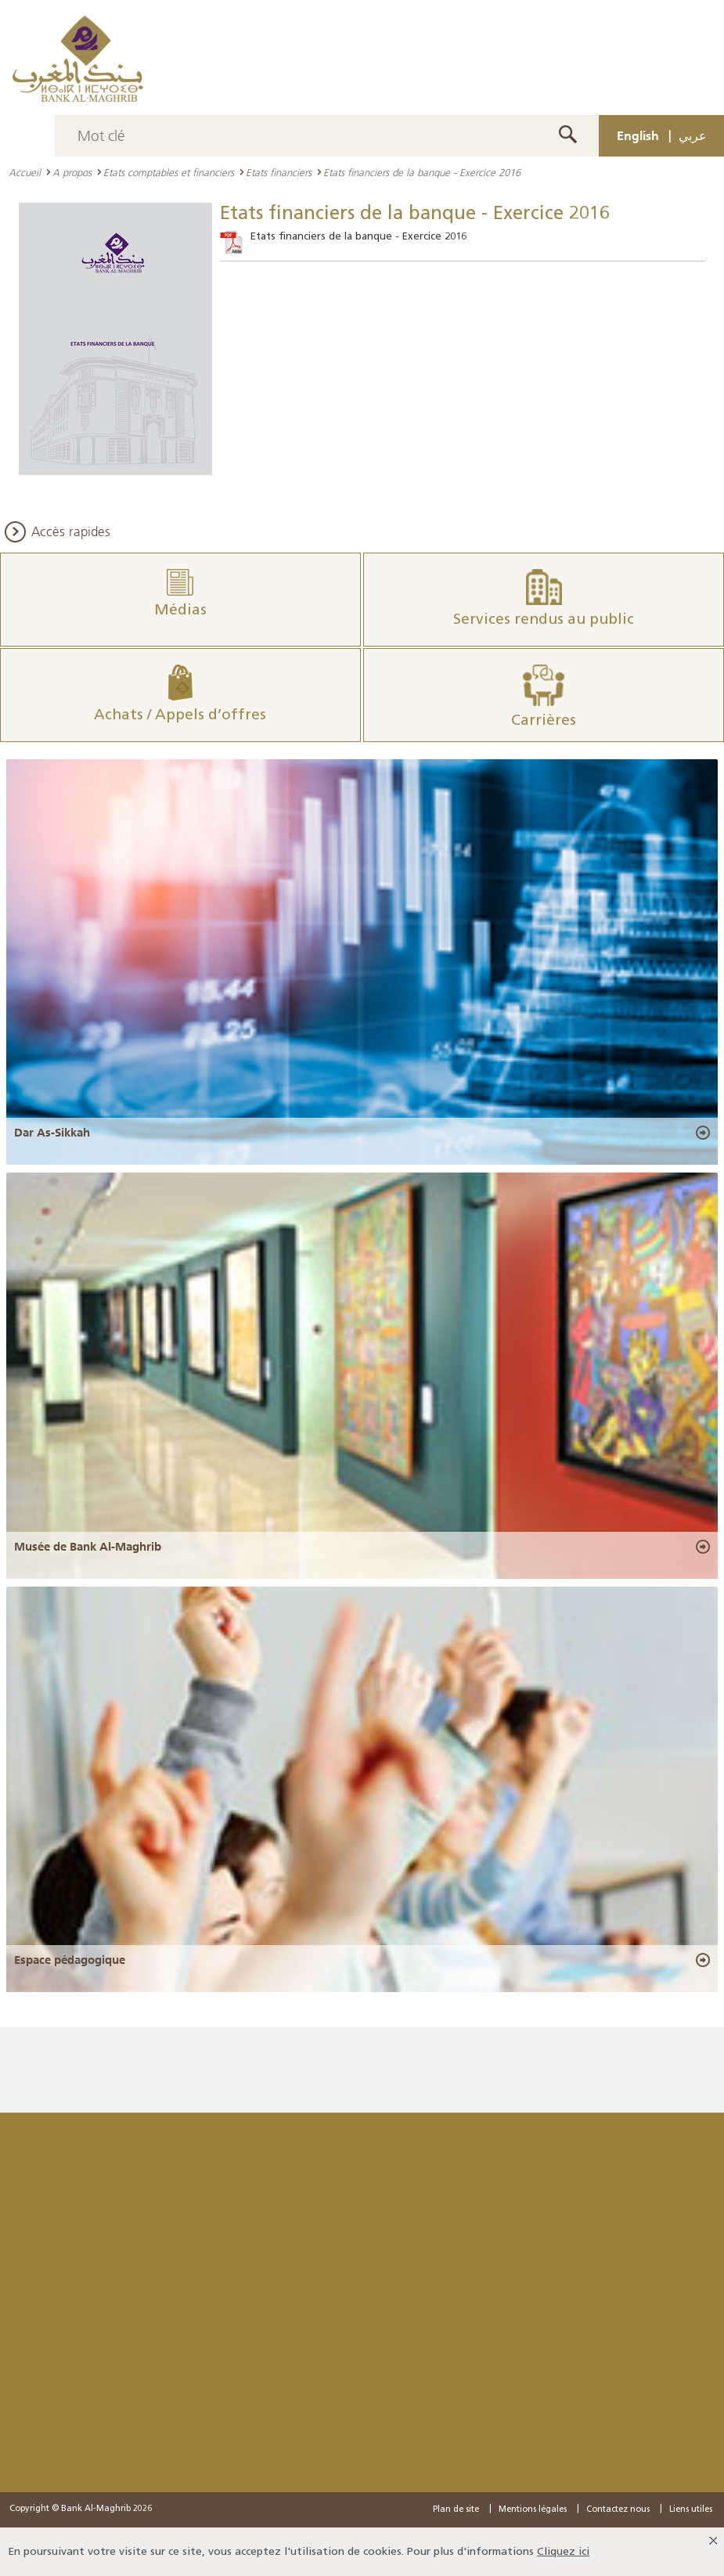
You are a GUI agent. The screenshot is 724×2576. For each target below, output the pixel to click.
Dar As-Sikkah (52, 1133)
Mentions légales (533, 2509)
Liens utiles (690, 2509)
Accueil (25, 172)
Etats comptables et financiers (168, 172)
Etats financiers (279, 172)
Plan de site (456, 2509)
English (638, 135)
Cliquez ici (563, 2551)
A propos (72, 172)
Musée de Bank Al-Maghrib (87, 1547)
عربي (693, 135)
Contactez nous (618, 2509)
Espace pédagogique (69, 1960)
